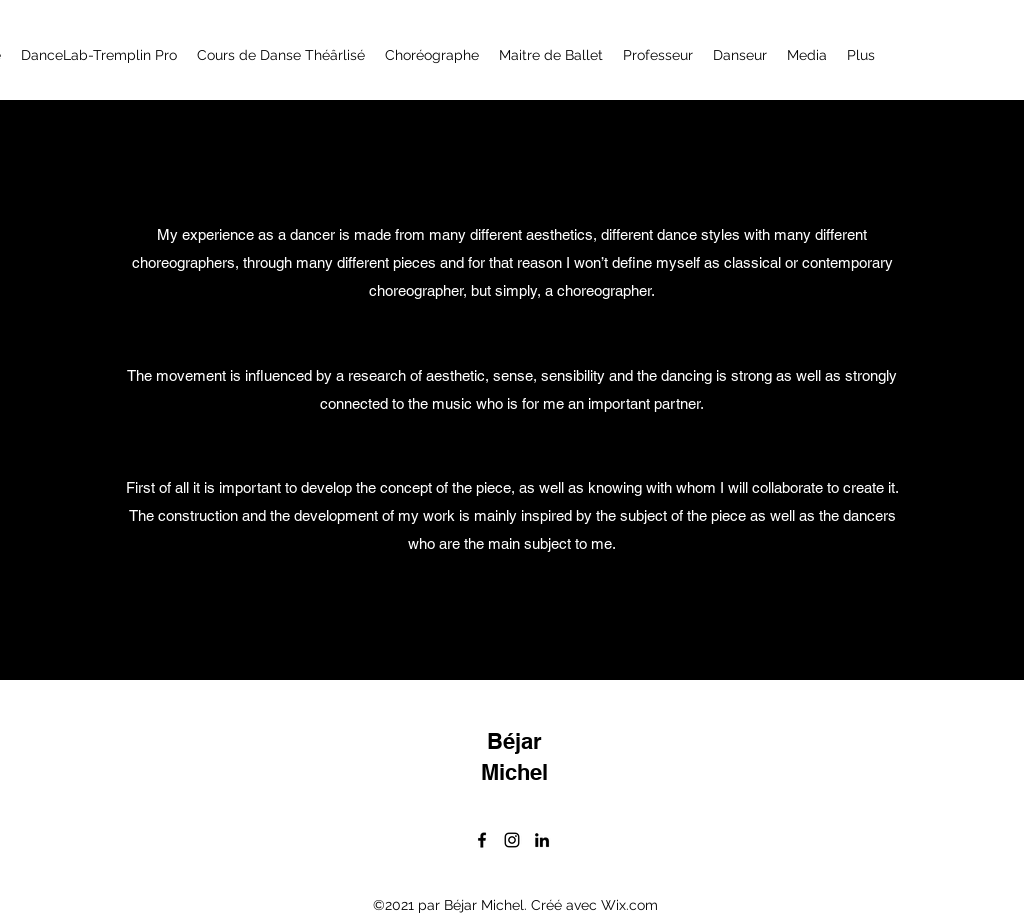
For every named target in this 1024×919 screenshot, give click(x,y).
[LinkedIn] (542, 840)
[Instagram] (512, 840)
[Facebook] (482, 840)
